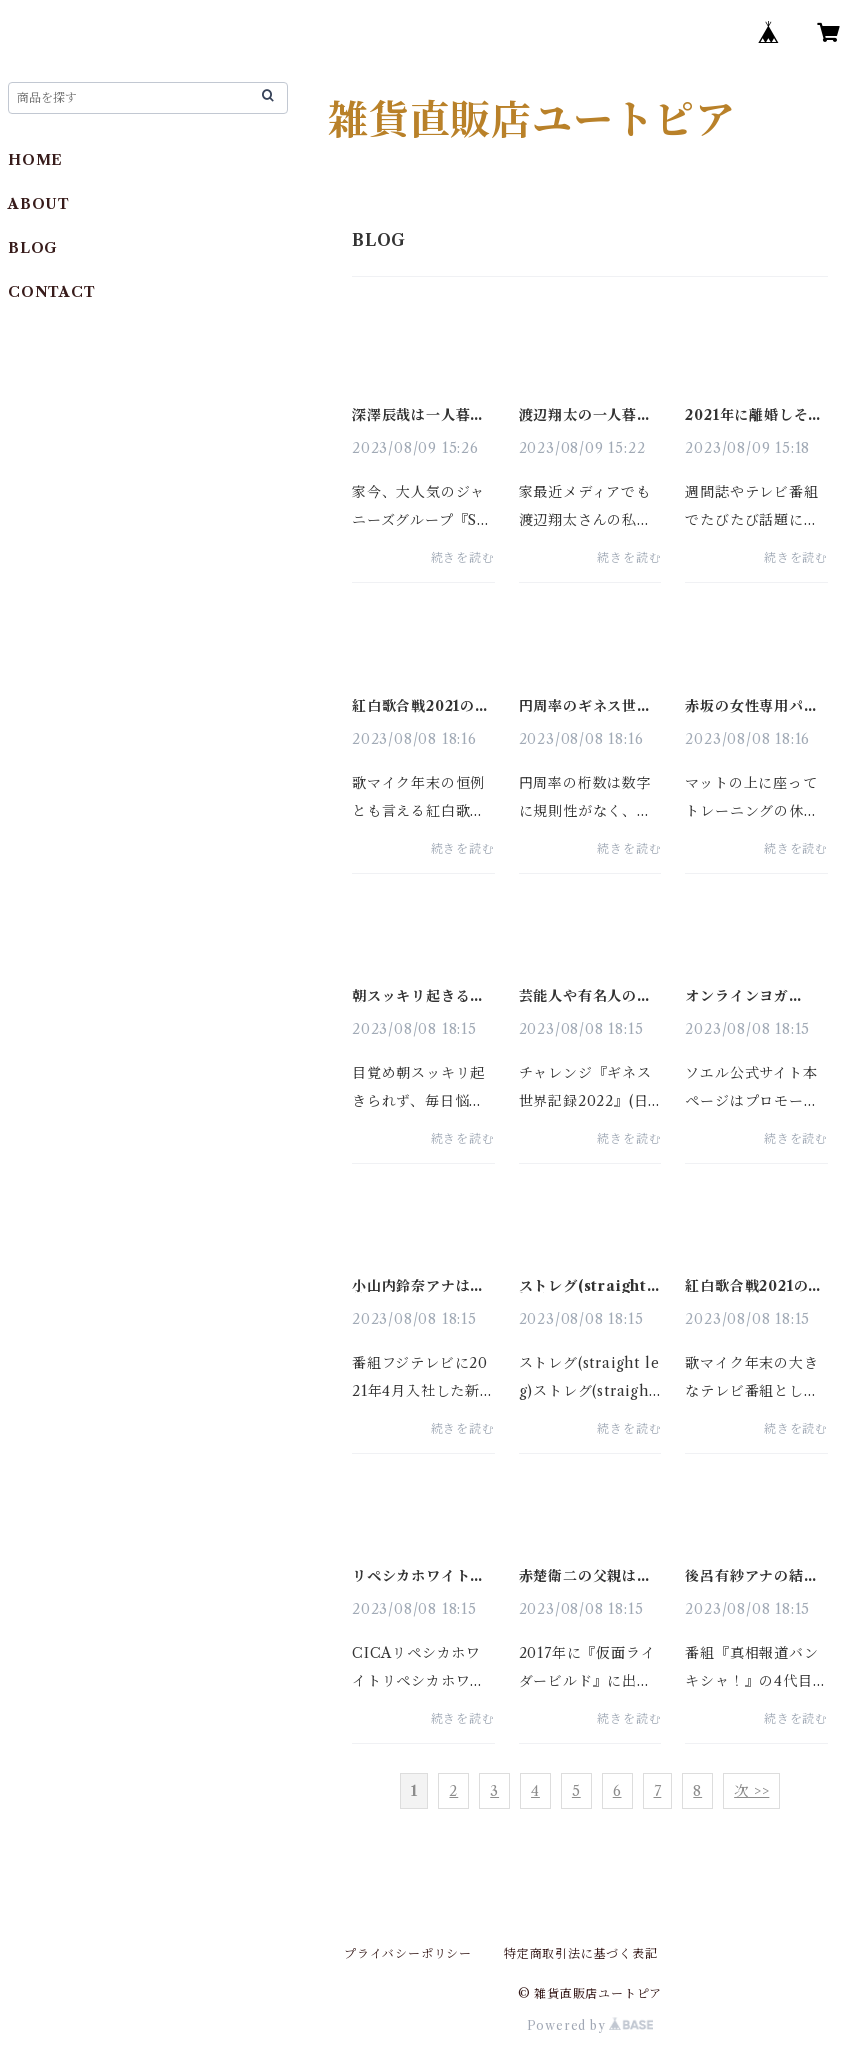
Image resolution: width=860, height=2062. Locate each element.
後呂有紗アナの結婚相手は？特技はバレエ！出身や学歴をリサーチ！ (751, 1576)
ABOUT (39, 204)
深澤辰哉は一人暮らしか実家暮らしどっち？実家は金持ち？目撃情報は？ (418, 415)
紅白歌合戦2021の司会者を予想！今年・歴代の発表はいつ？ (754, 1286)
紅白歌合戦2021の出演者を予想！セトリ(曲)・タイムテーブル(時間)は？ (421, 706)
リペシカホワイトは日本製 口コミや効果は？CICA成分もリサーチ (421, 1576)
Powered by (590, 2025)
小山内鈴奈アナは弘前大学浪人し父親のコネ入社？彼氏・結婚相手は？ (418, 1286)
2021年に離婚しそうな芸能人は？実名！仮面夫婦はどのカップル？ (754, 415)
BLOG (33, 248)
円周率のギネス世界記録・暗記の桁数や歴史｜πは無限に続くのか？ (590, 706)
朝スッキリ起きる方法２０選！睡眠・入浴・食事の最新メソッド (418, 996)
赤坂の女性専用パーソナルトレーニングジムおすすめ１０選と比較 (751, 706)
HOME (35, 160)
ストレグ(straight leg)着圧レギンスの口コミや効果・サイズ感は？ (586, 1286)
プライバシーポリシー (408, 1953)
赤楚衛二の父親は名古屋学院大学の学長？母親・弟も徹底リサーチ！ (585, 1576)
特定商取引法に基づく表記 (581, 1953)
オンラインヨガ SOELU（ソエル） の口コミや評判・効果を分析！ (751, 996)
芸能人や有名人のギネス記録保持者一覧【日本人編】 (585, 996)
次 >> (751, 1791)
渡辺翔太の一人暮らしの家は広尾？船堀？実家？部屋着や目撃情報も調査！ (585, 415)
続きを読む (463, 557)
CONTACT (52, 292)
